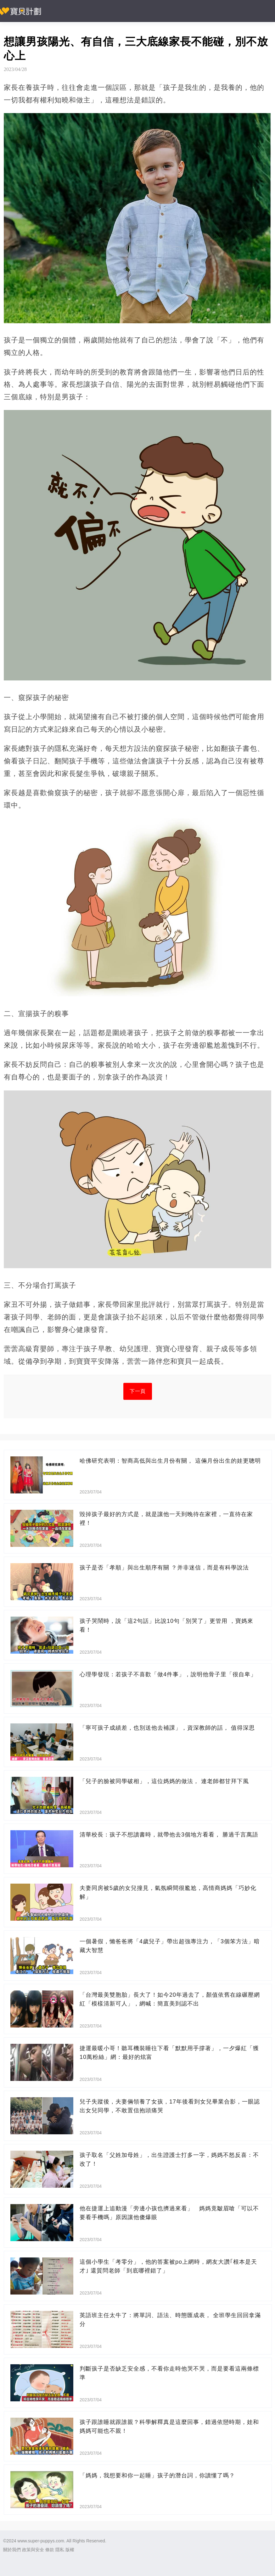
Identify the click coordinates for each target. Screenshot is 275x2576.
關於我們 (12, 2549)
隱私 (59, 2549)
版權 (69, 2549)
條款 (49, 2549)
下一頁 (138, 1391)
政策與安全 (33, 2549)
